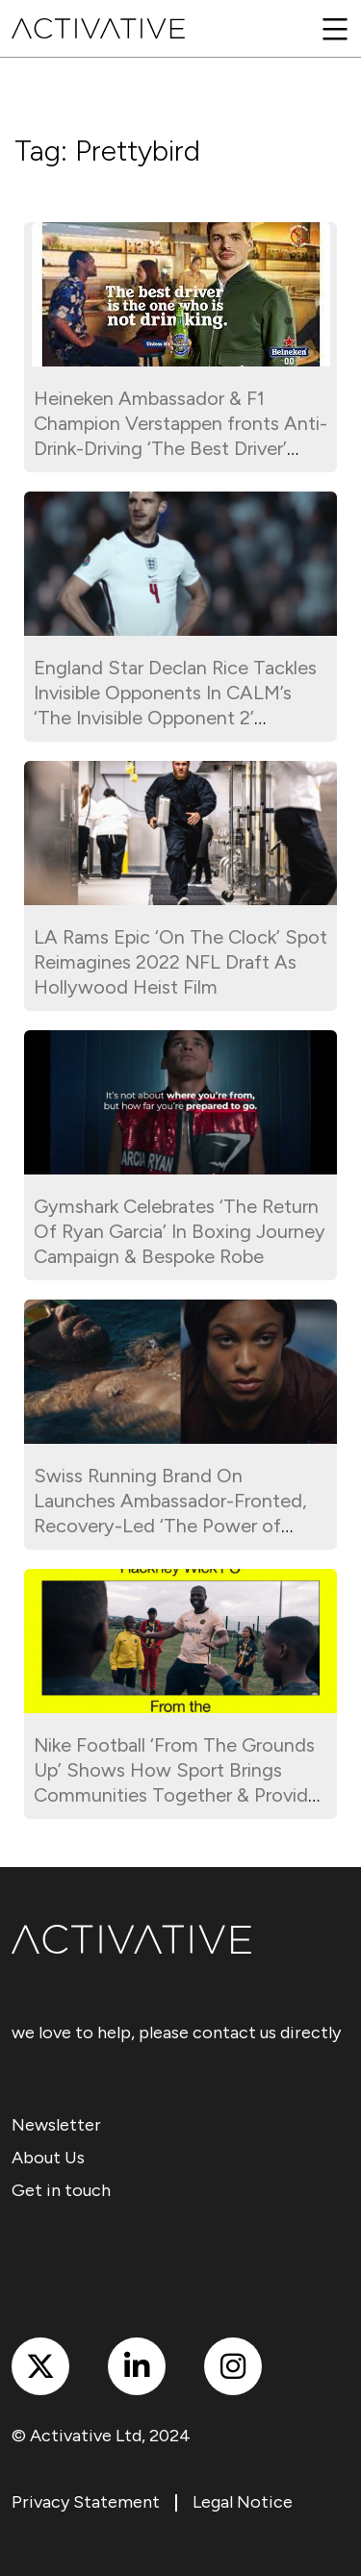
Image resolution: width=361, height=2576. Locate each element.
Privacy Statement (86, 2502)
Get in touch (61, 2190)
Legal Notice (243, 2502)
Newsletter (56, 2124)
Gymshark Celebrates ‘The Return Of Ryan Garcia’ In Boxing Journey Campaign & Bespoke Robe (179, 1231)
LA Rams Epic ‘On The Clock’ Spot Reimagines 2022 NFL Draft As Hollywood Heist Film (180, 961)
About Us (48, 2157)
